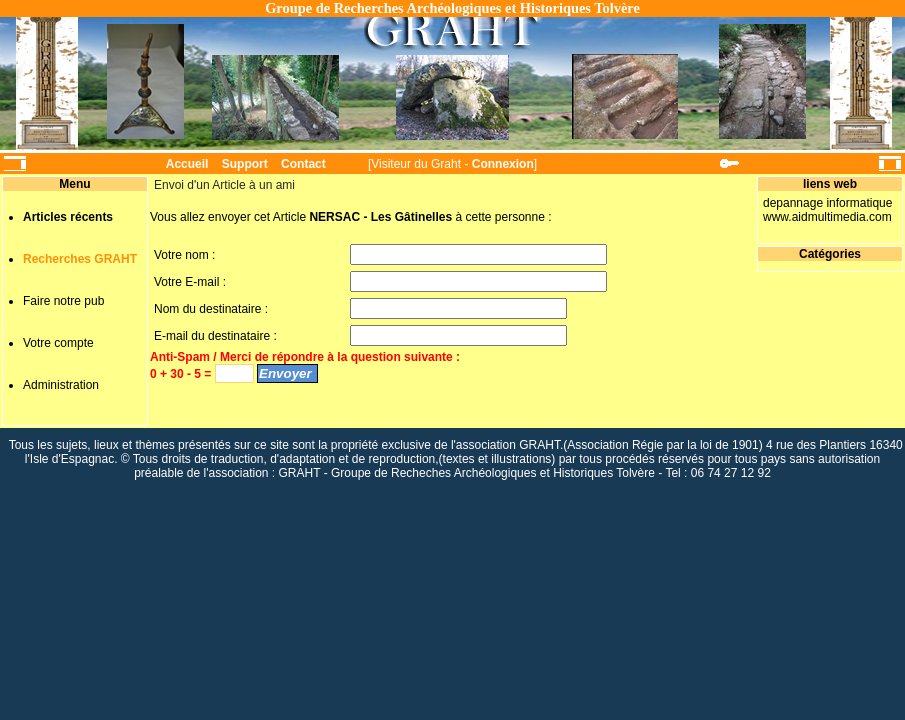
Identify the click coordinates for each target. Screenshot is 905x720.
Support (245, 164)
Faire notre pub (63, 301)
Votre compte (58, 343)
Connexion (503, 164)
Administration (61, 385)
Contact (303, 164)
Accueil (187, 164)
